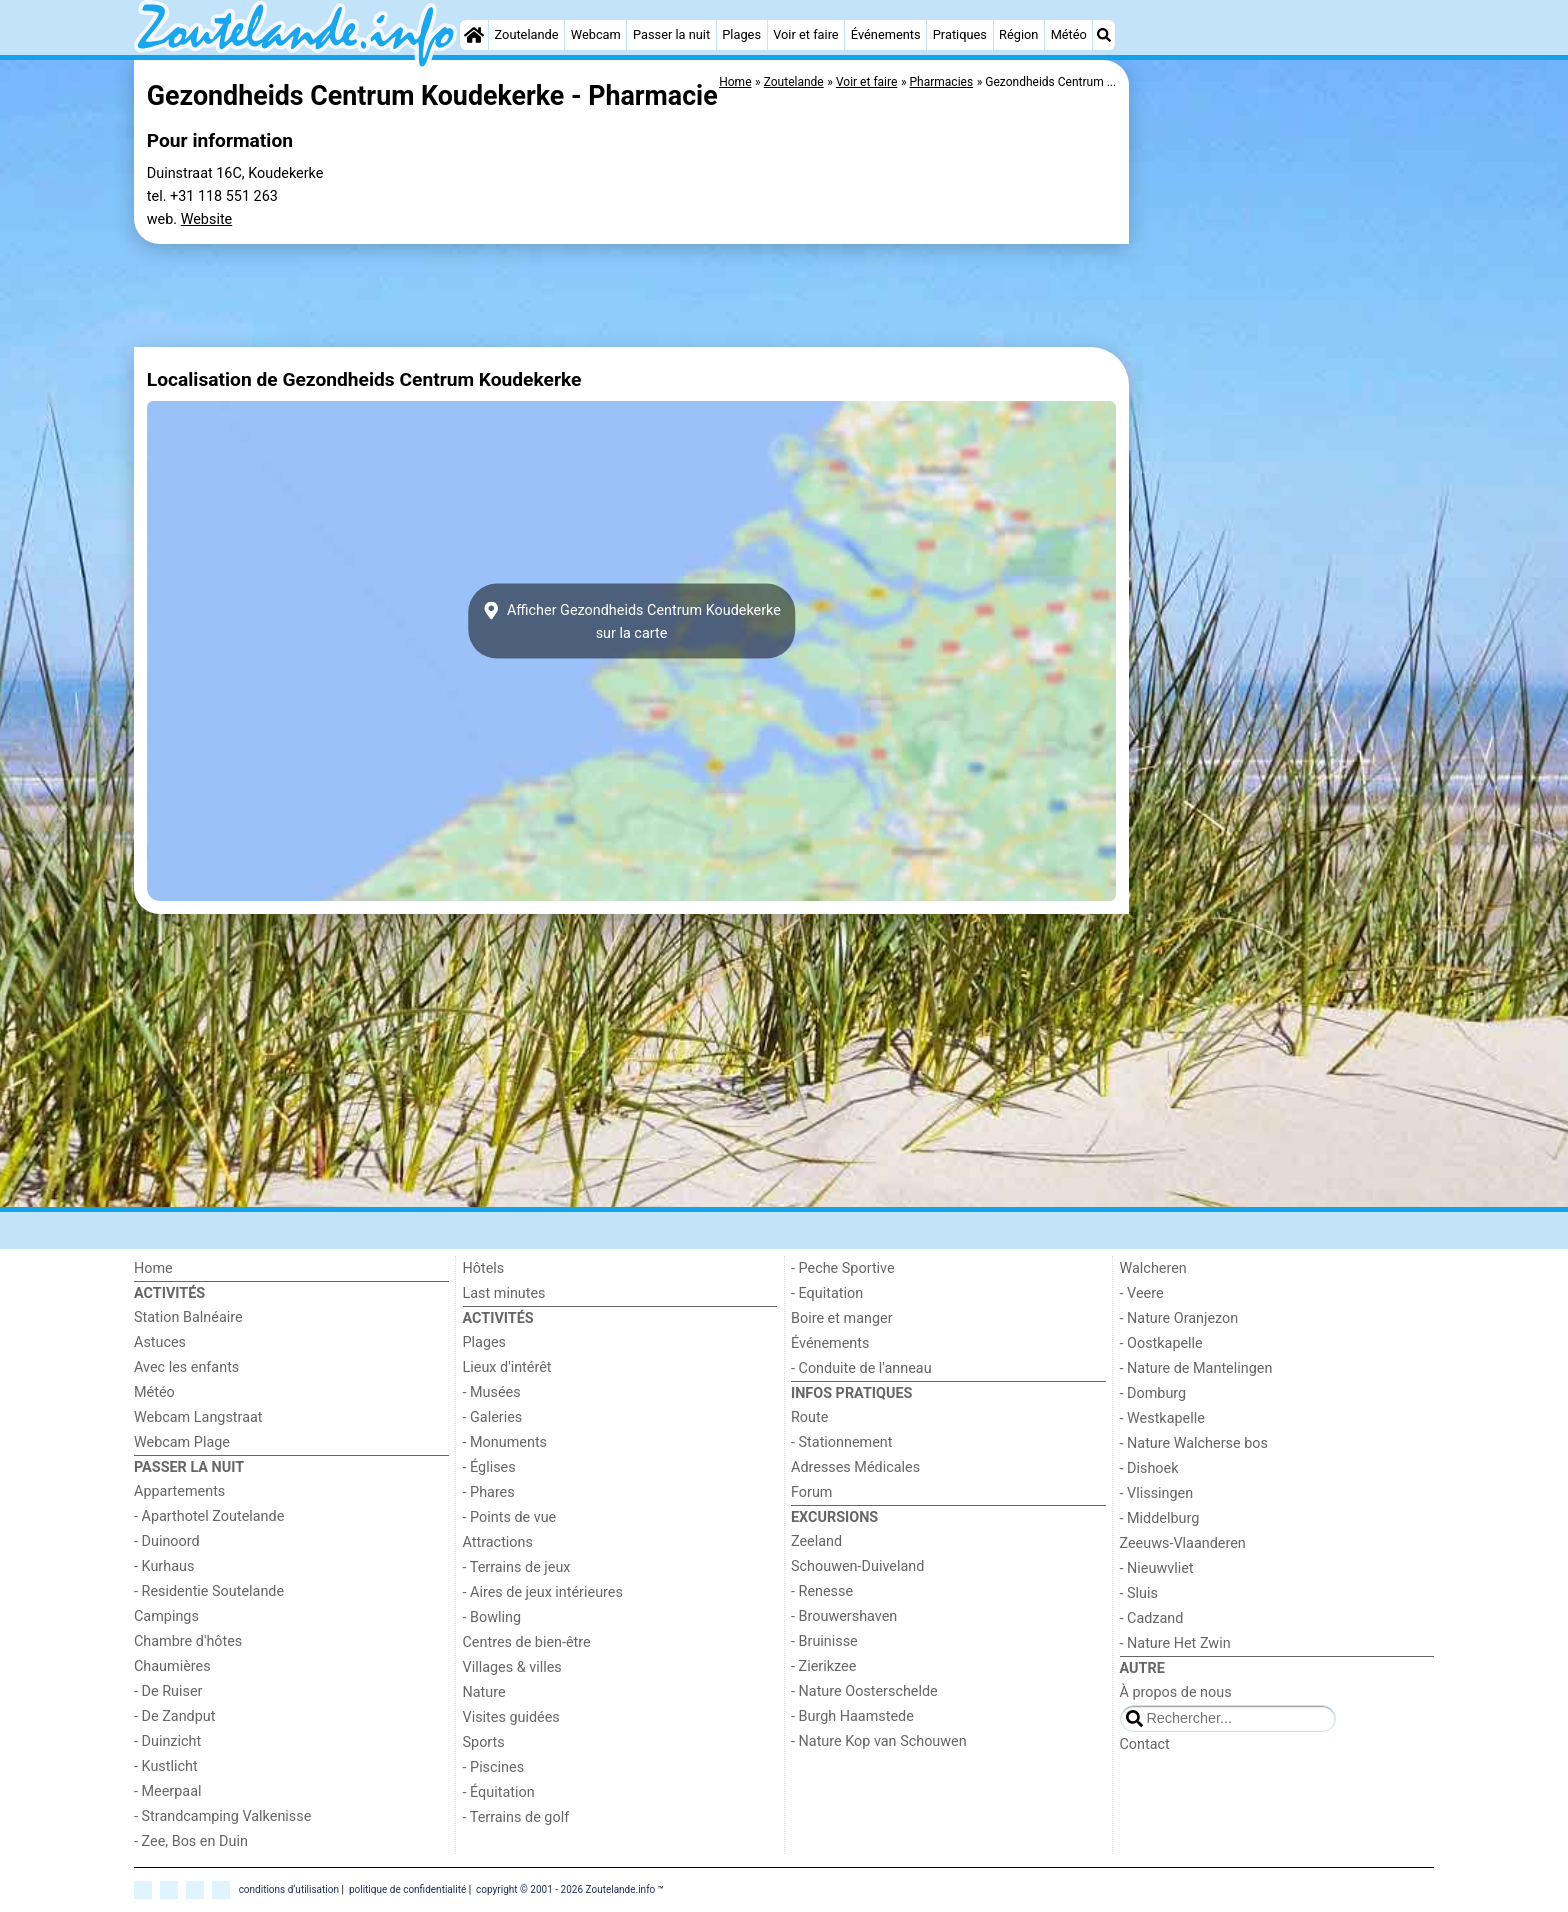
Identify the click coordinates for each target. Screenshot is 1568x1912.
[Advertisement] (1284, 360)
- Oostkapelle (1161, 1343)
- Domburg (1153, 1393)
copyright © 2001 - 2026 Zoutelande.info (565, 1888)
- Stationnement (841, 1442)
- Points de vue (510, 1517)
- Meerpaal (167, 1791)
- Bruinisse (824, 1641)
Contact (1145, 1744)
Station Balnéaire (188, 1317)
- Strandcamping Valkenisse (222, 1816)
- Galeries (493, 1417)
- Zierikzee (823, 1666)
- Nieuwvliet (1157, 1568)
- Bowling (492, 1617)
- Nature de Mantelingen (1196, 1368)
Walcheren (1153, 1268)
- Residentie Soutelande (209, 1591)
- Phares (489, 1492)
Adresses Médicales (855, 1467)
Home (153, 1268)
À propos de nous (1176, 1692)
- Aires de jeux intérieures (543, 1592)
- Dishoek (1149, 1468)
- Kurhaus (164, 1566)
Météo (1069, 34)
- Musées (492, 1392)
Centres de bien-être (527, 1642)
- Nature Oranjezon (1179, 1318)
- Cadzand (1152, 1618)
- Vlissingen (1157, 1493)
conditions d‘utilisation (289, 1888)
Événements (886, 34)
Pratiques (960, 34)
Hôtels (484, 1268)
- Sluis (1139, 1593)
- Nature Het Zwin (1175, 1643)
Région (1018, 34)
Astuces (160, 1342)
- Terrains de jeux (517, 1567)
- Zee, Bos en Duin (191, 1841)
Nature (484, 1692)
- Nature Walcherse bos (1194, 1443)
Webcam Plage (182, 1442)
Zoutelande (527, 34)
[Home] (474, 35)
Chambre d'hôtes (188, 1641)
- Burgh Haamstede (852, 1716)
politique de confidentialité (407, 1888)
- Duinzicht (167, 1741)
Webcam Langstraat (198, 1417)
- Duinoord (167, 1541)
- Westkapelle (1162, 1418)
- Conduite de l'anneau (861, 1368)
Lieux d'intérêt (507, 1367)
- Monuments (505, 1442)
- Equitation (827, 1293)
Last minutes (504, 1293)
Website (207, 219)
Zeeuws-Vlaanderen (1183, 1543)
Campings (166, 1616)
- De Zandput (174, 1716)
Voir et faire (805, 34)
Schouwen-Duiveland (857, 1566)
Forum (811, 1492)
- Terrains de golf (516, 1817)
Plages (741, 34)
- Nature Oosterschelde (864, 1691)
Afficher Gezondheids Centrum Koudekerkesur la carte (631, 621)
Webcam (596, 34)
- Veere (1142, 1293)
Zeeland (816, 1541)
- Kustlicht (166, 1766)
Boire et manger (842, 1318)
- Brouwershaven (844, 1616)
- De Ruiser (168, 1691)
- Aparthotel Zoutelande (209, 1516)
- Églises (489, 1467)
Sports (484, 1742)
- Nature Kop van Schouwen (879, 1741)
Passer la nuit (671, 34)
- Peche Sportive (843, 1268)
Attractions (498, 1542)
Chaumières (172, 1666)
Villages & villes (512, 1667)
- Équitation (499, 1792)
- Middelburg (1160, 1518)
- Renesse (822, 1591)
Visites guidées (511, 1717)
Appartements (179, 1491)
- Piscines (494, 1767)
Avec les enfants (186, 1367)
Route (809, 1417)
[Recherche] (1104, 35)
